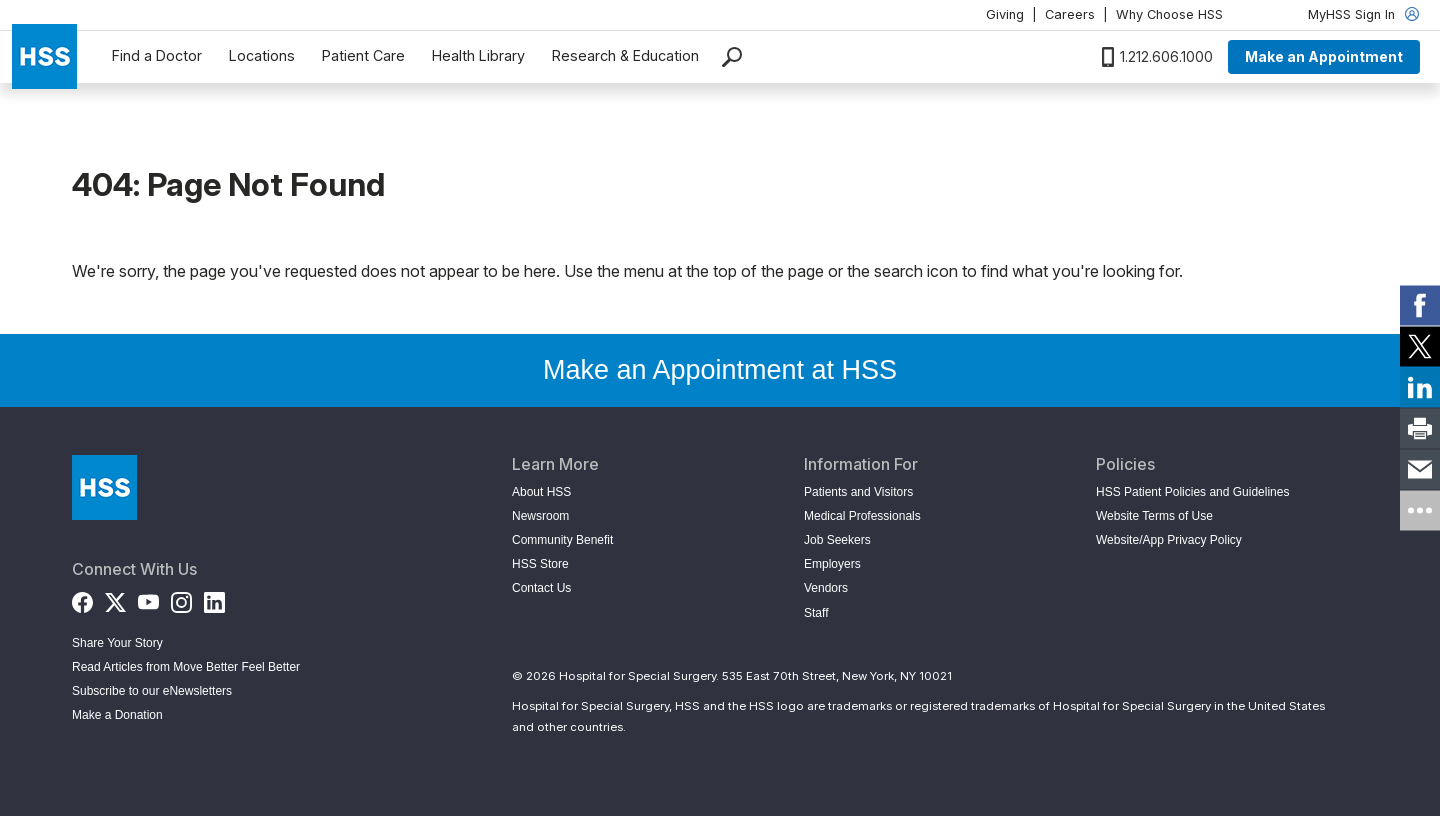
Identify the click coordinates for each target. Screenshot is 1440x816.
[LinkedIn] (214, 598)
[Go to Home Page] (104, 487)
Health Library (478, 55)
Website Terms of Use (1154, 516)
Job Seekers (837, 540)
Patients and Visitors (858, 492)
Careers (1070, 14)
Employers (832, 564)
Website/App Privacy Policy (1169, 540)
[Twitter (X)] (115, 598)
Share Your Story (117, 643)
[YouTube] (148, 598)
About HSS (541, 492)
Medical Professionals (862, 516)
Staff (816, 613)
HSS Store (540, 564)
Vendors (826, 588)
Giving (1005, 14)
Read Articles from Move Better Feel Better (186, 667)
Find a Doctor (157, 55)
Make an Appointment (1324, 56)
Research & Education (625, 55)
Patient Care (363, 55)
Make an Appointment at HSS (720, 370)
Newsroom (540, 516)
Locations (262, 55)
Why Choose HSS (1169, 14)
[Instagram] (181, 598)
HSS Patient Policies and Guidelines (1192, 492)
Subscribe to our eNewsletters (152, 691)
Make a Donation (117, 715)
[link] (1420, 306)
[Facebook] (82, 598)
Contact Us (541, 588)
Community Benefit (562, 540)
